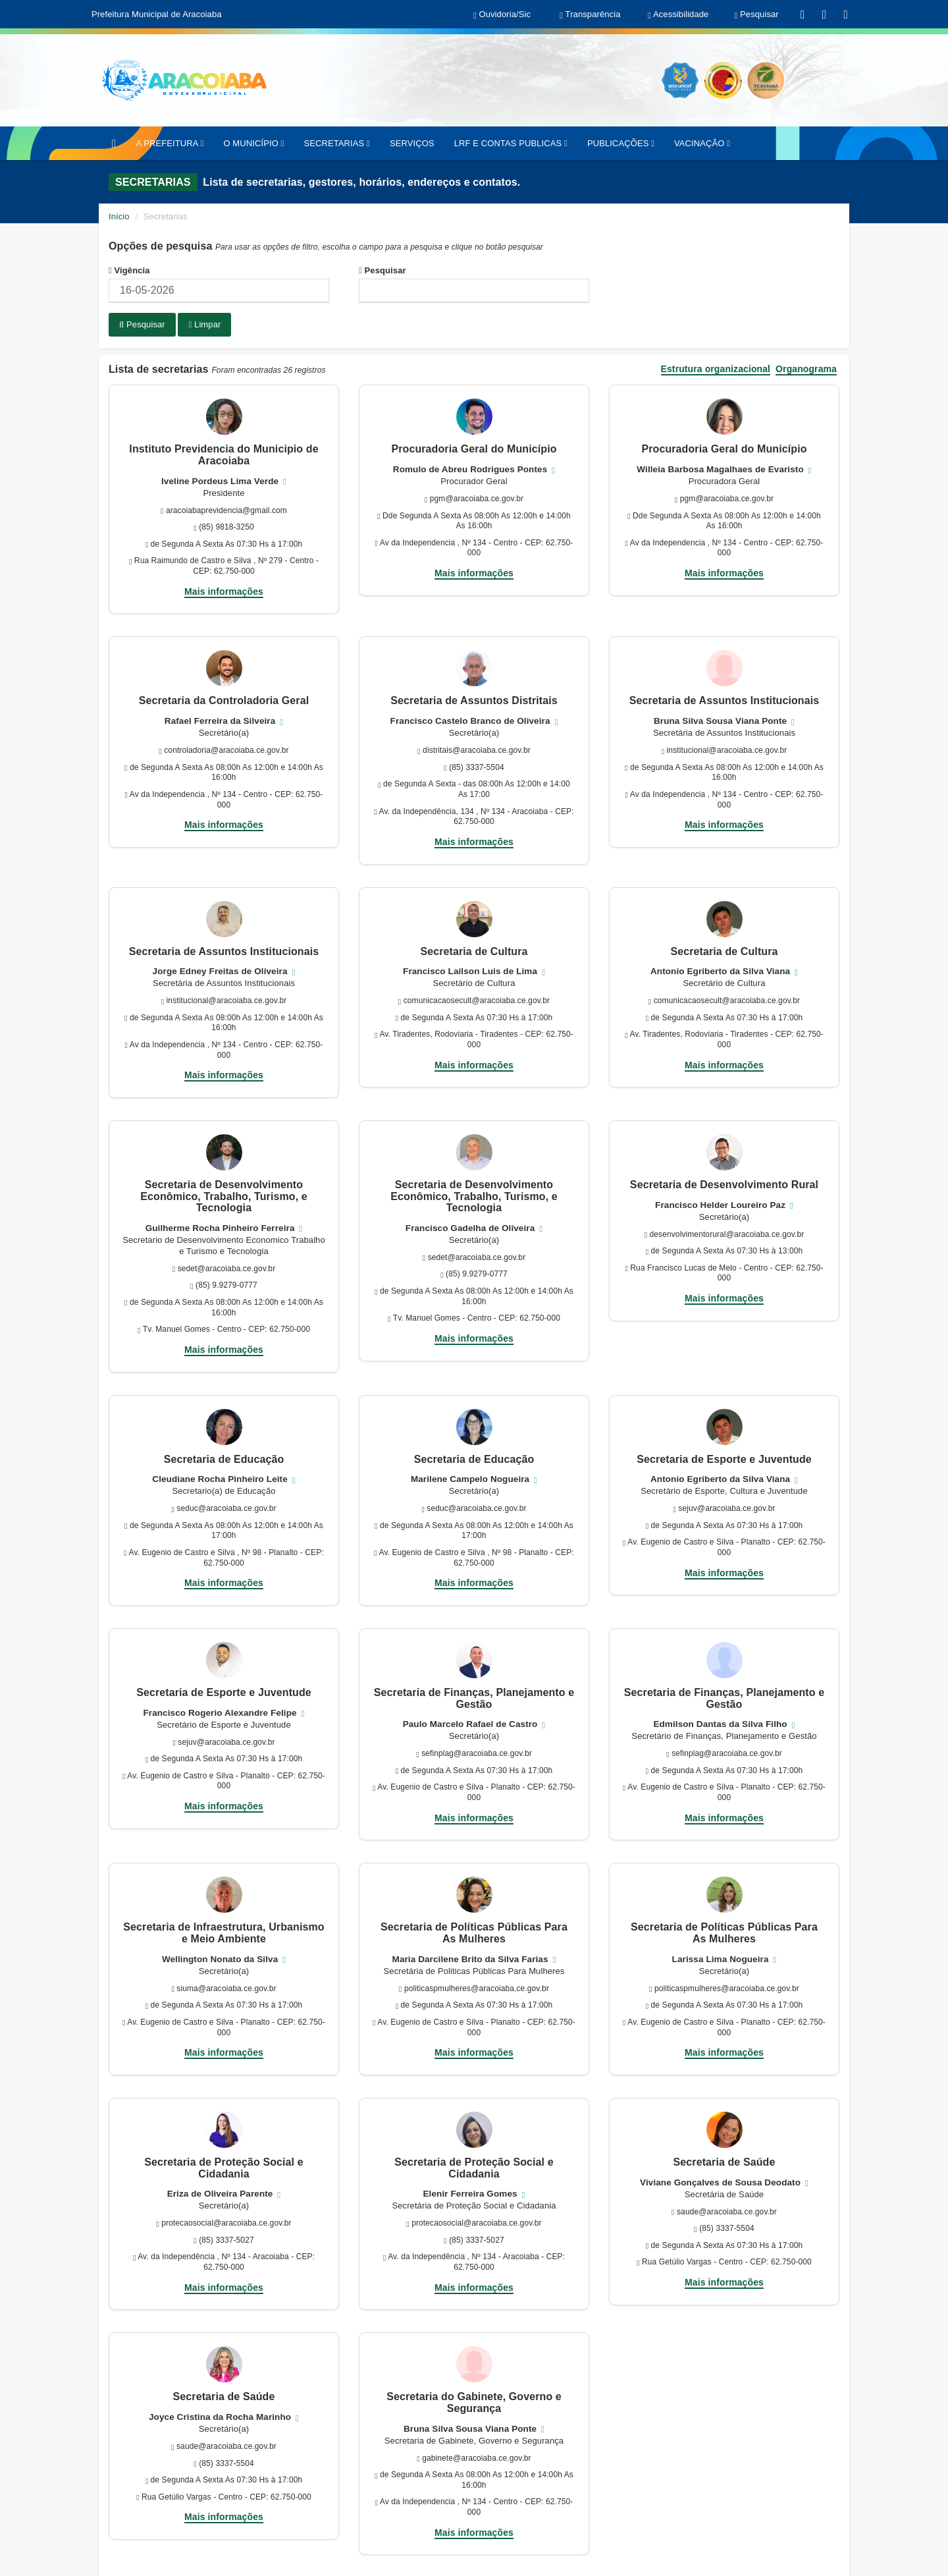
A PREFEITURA (169, 143)
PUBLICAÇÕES (620, 143)
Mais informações (223, 589)
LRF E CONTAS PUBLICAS (510, 143)
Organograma (806, 367)
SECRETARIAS (336, 143)
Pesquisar (382, 270)
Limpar (204, 324)
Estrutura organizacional (716, 367)
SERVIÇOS (412, 143)
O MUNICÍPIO (253, 143)
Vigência (129, 270)
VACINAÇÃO (702, 143)
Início (119, 216)
